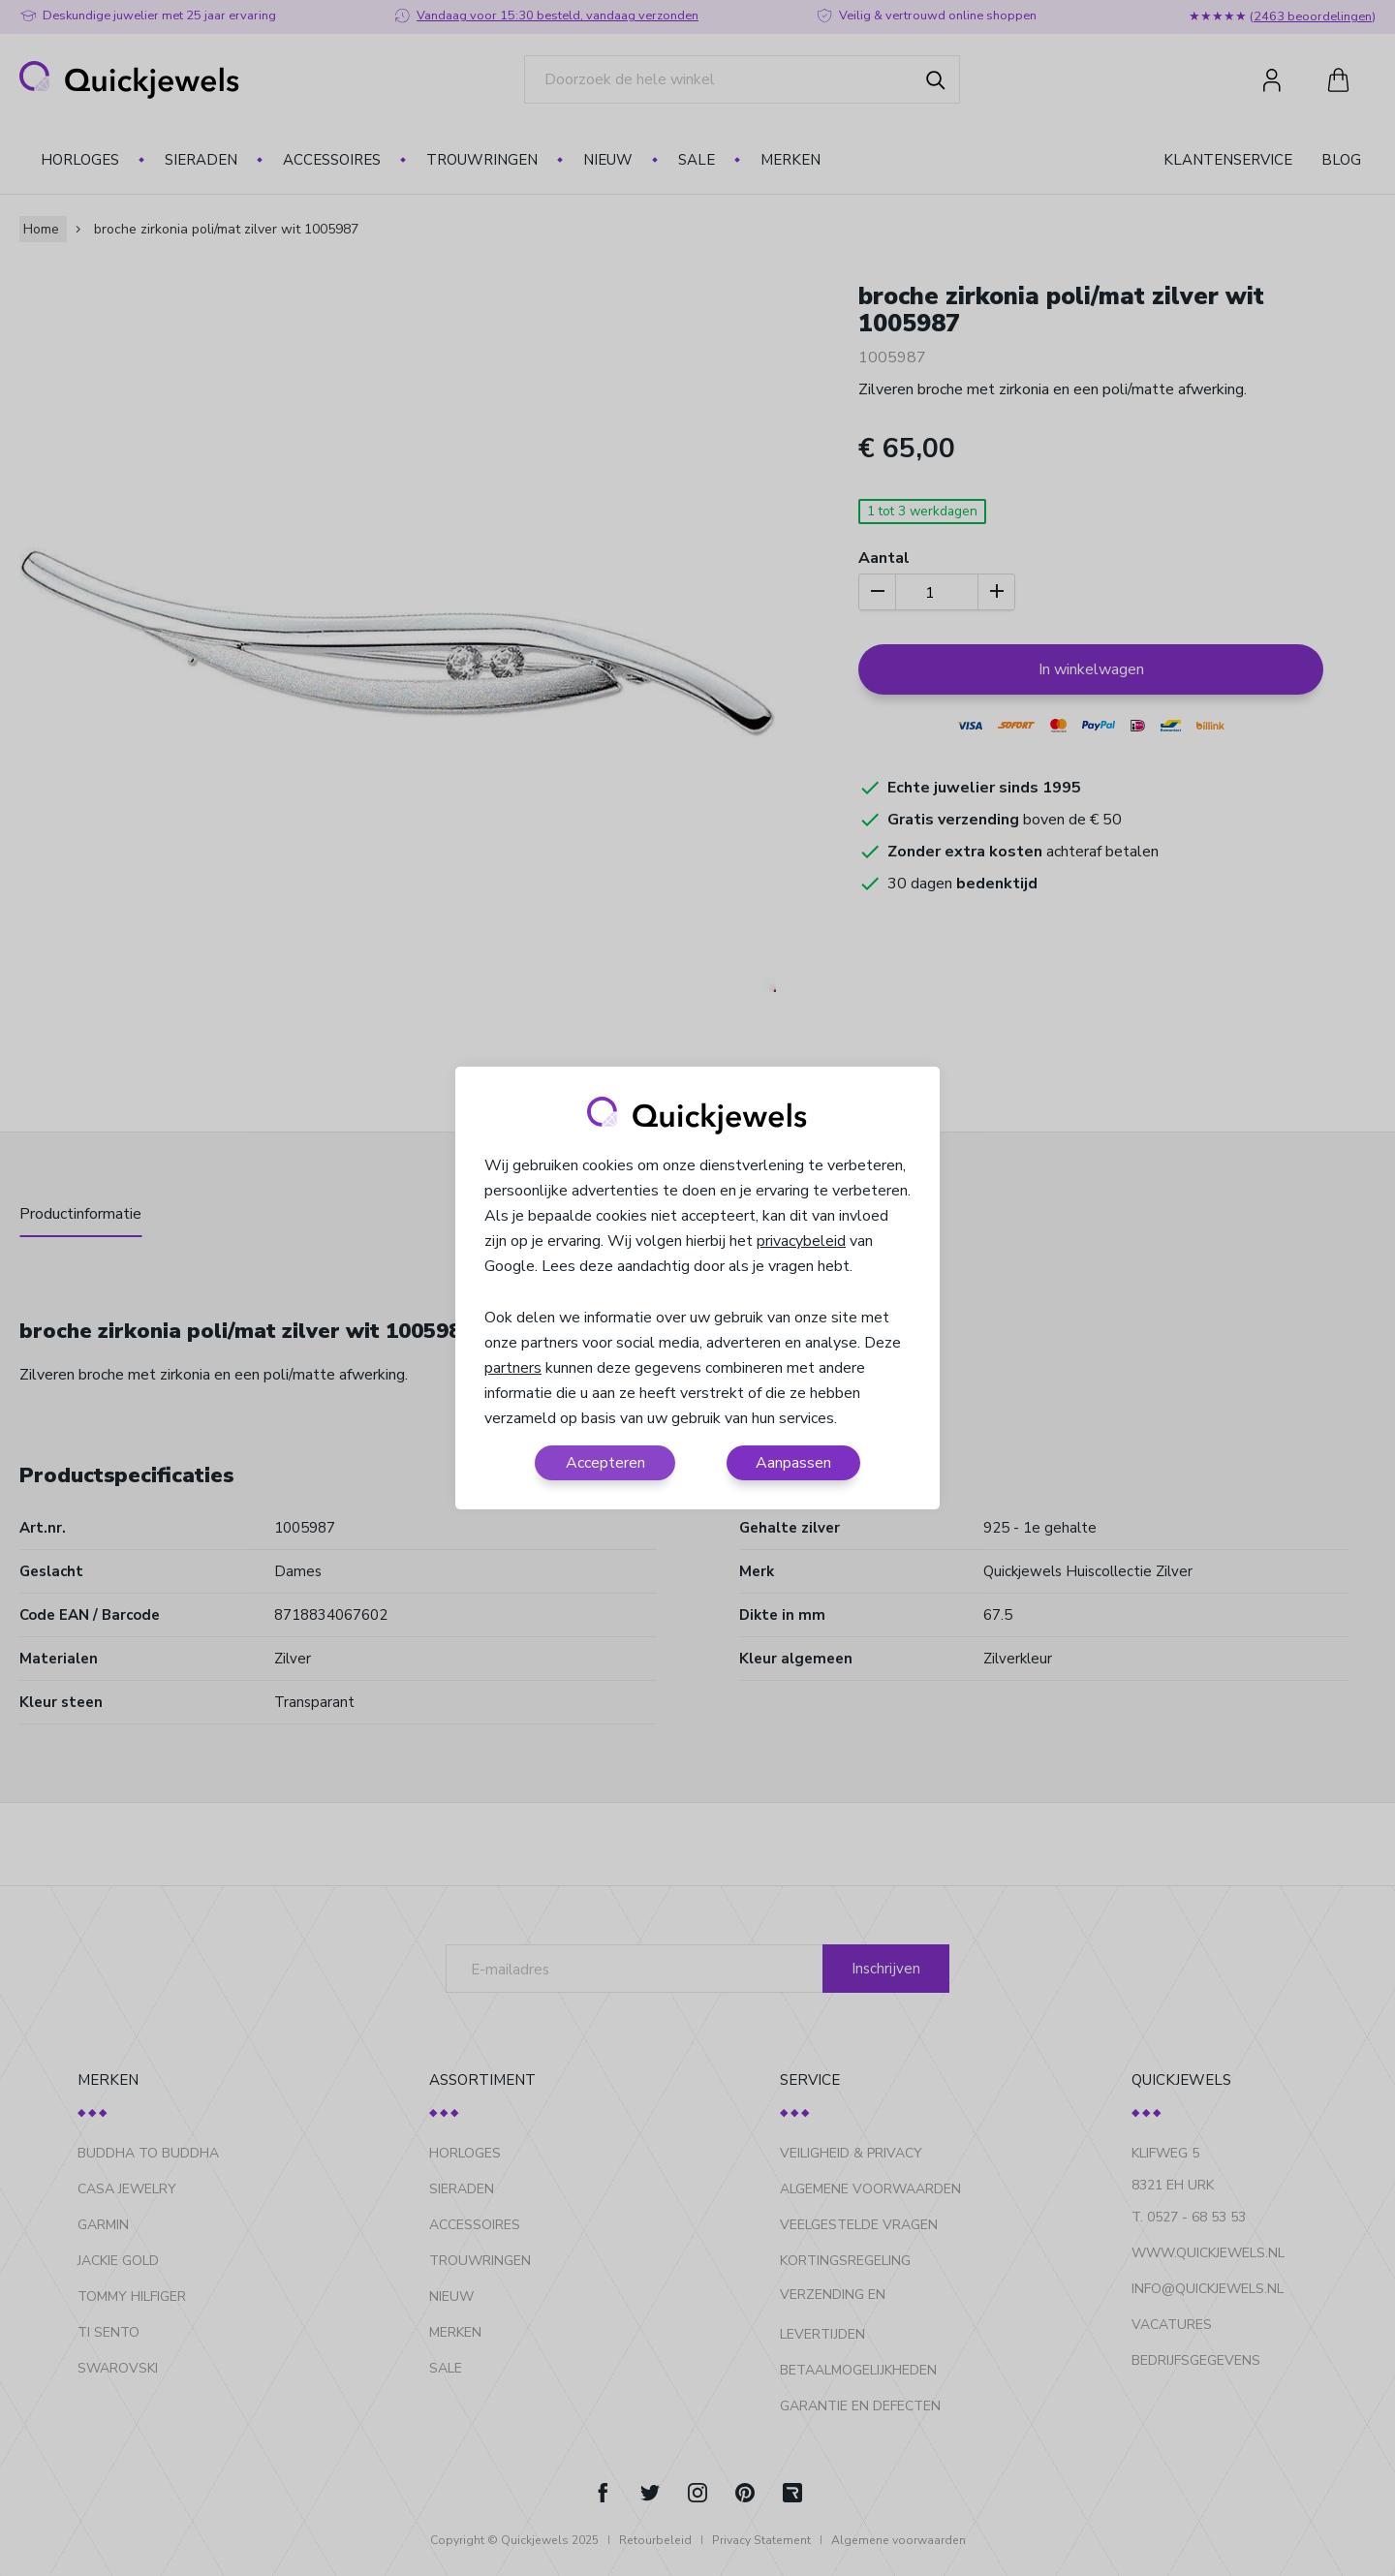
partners (513, 1368)
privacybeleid (801, 1241)
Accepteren (605, 1463)
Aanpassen (793, 1463)
